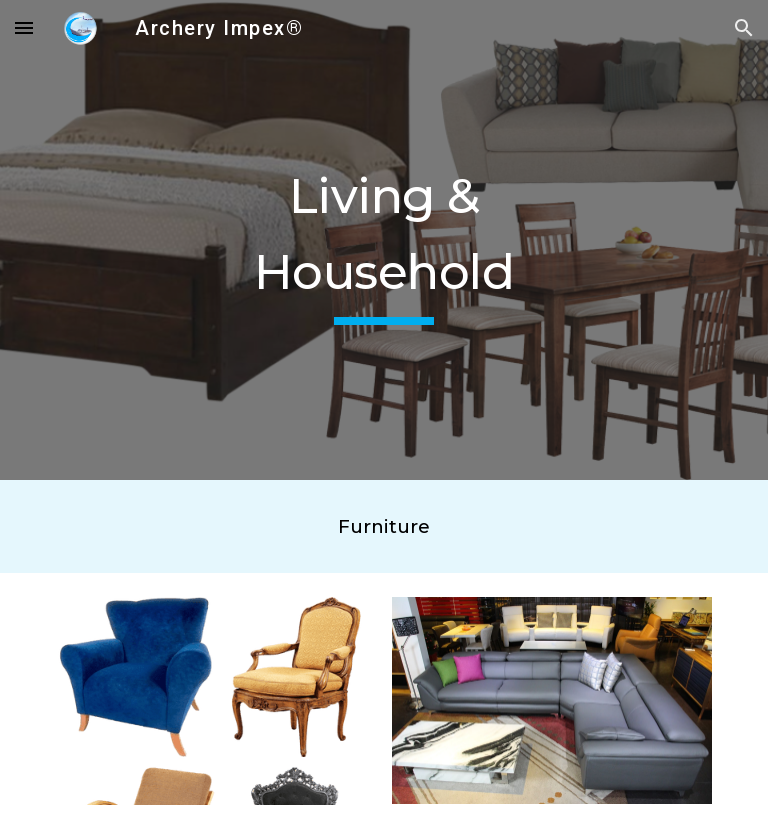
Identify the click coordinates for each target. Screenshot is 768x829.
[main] (383, 239)
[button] (24, 27)
